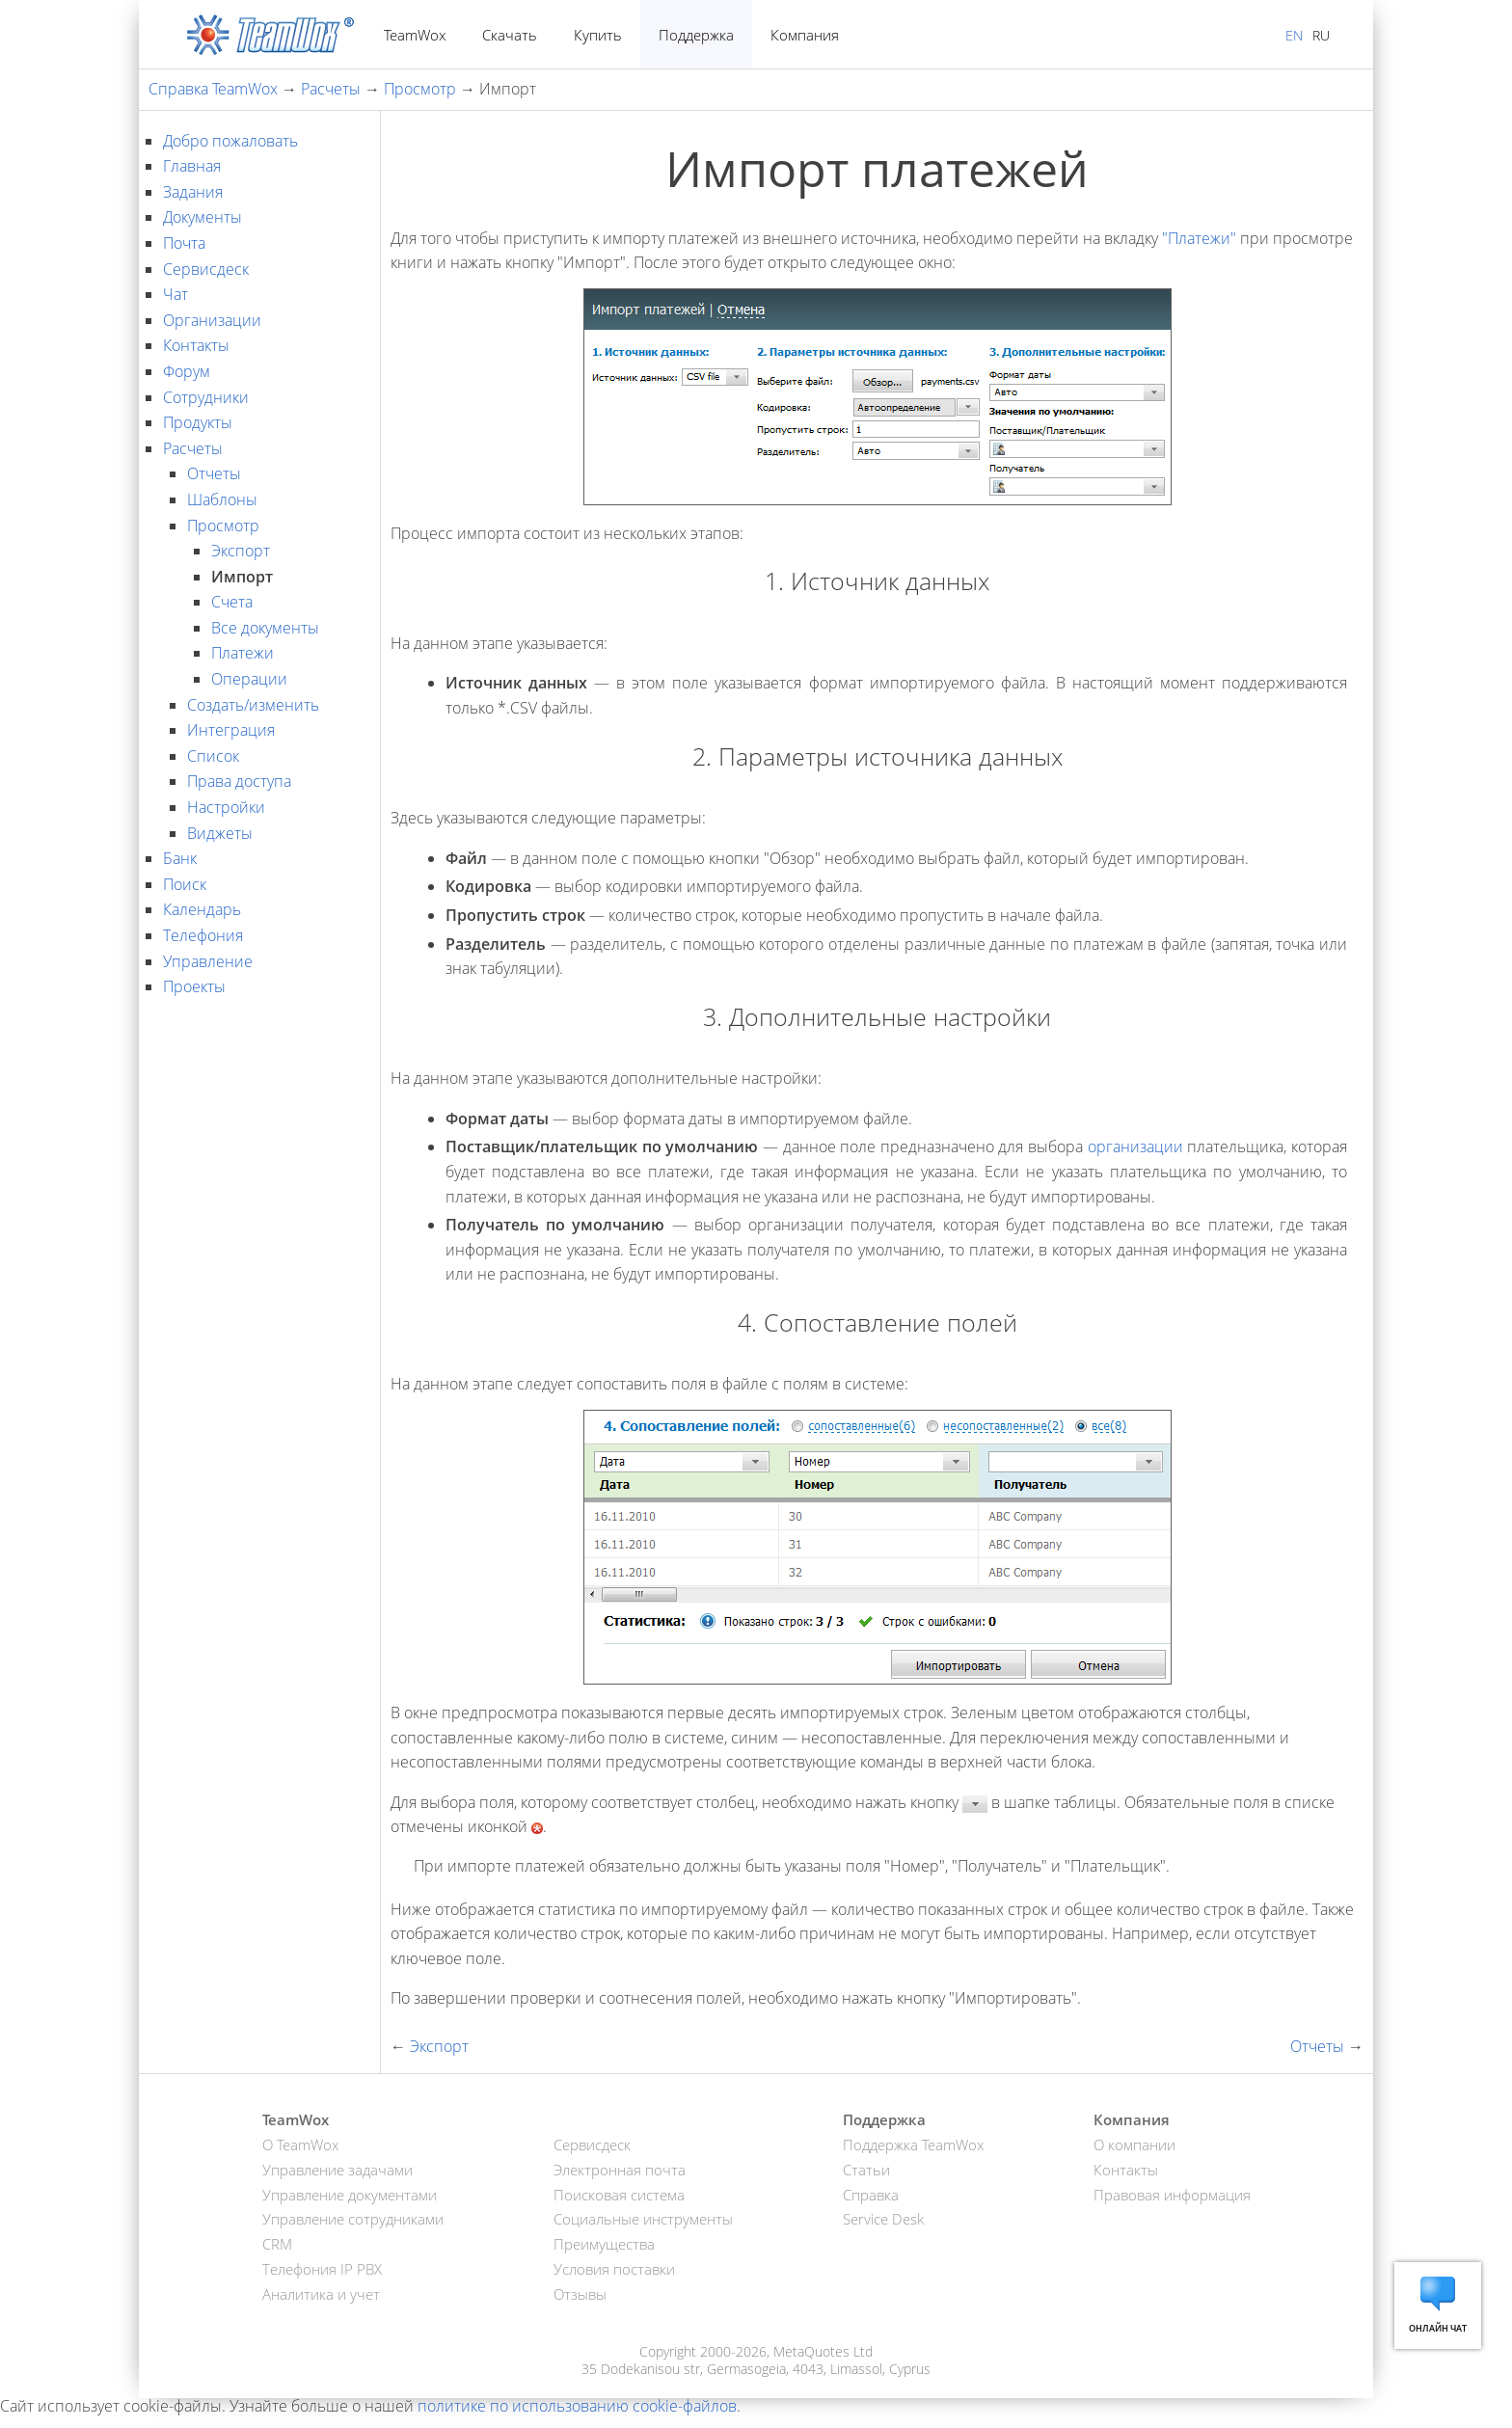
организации (1135, 1146)
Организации (212, 320)
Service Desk (883, 2218)
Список (213, 756)
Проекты (194, 986)
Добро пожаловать (230, 140)
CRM (277, 2243)
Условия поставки (614, 2269)
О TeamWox (300, 2144)
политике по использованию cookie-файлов (577, 2405)
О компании (1134, 2144)
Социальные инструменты (643, 2218)
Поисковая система (619, 2194)
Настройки (226, 807)
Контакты (196, 345)
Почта (184, 243)
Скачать (509, 34)
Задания (193, 191)
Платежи (242, 652)
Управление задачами (337, 2169)
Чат (175, 294)
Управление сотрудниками (353, 2218)
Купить (598, 34)
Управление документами (349, 2194)
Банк (180, 858)
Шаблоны (222, 499)
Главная (192, 165)
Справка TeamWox (213, 88)
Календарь (202, 909)
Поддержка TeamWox (913, 2144)
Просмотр (420, 88)
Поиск (184, 884)
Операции (249, 678)
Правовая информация (1172, 2194)
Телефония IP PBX (322, 2269)
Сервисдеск (206, 269)
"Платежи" (1199, 238)
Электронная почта (620, 2169)
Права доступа (239, 781)
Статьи (866, 2169)
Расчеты (331, 88)
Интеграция (231, 730)
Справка (871, 2194)
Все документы (265, 627)
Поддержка (696, 34)
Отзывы (580, 2294)
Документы (202, 217)
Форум (186, 371)
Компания (804, 34)
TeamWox (415, 34)
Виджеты (220, 833)
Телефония (203, 935)
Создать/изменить (253, 704)
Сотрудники (206, 397)
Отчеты (214, 473)
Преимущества (604, 2243)
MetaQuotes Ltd (823, 2351)
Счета (232, 601)
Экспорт (240, 550)
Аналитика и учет (321, 2294)
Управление (208, 961)
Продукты (197, 422)
